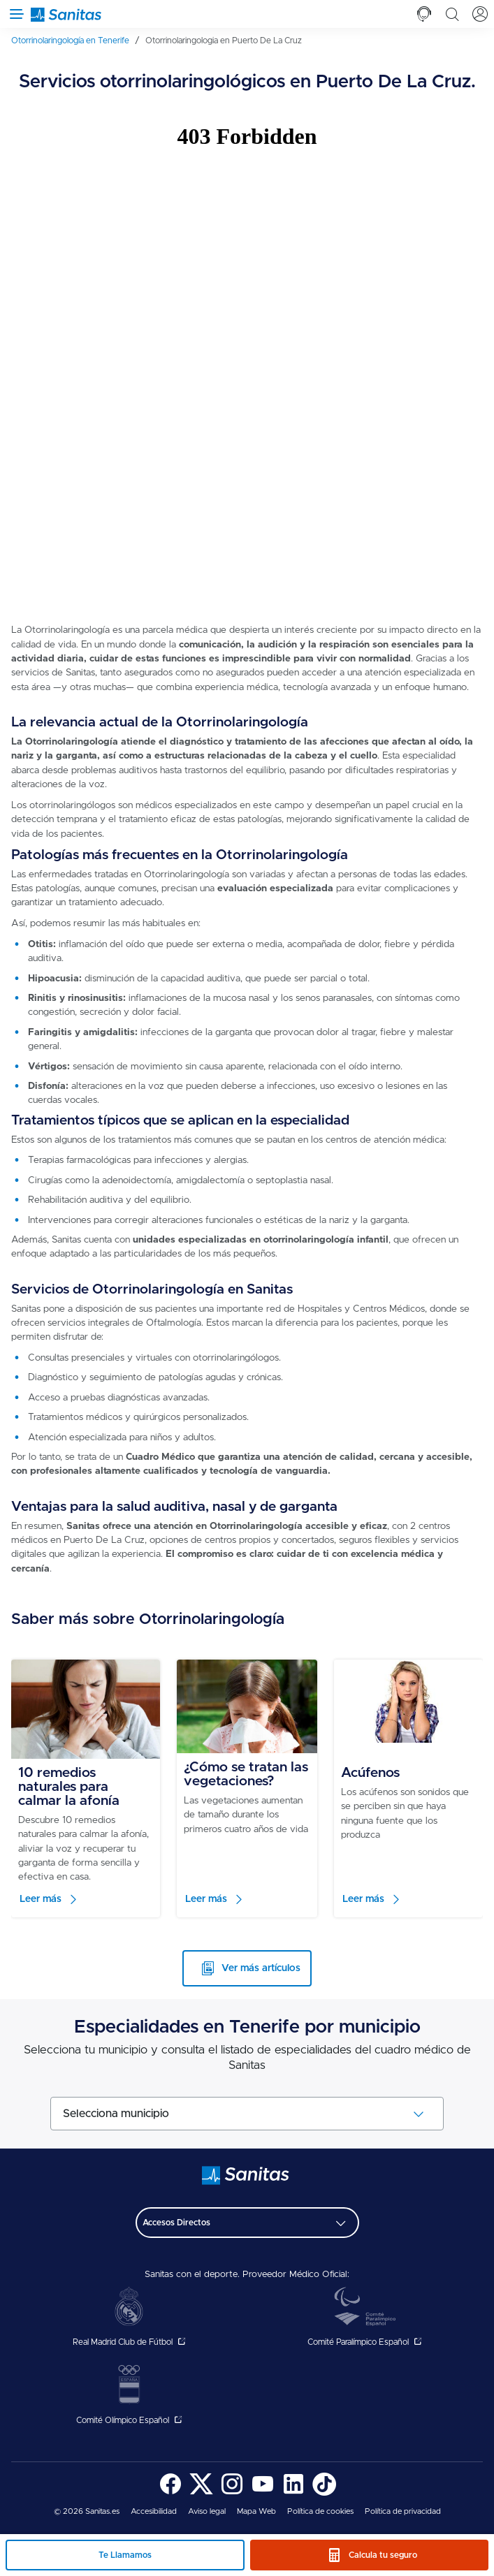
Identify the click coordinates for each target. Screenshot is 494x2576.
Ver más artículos (260, 1968)
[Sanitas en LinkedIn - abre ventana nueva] (293, 2493)
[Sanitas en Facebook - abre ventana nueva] (170, 2493)
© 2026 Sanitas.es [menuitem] (86, 2511)
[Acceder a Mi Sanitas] (480, 14)
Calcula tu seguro (383, 2555)
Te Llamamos (125, 2555)
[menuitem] (75, 40)
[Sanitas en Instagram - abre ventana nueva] (232, 2493)
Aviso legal (207, 2511)
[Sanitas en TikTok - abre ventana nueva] (324, 2493)
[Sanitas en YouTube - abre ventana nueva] (263, 2493)
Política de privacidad (403, 2511)
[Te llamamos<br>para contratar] (424, 14)
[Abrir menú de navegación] (14, 14)
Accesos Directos (176, 2222)
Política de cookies (320, 2511)
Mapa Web (256, 2511)
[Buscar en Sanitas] (452, 14)
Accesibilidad (154, 2511)
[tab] (424, 14)
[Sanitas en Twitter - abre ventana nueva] (201, 2493)
